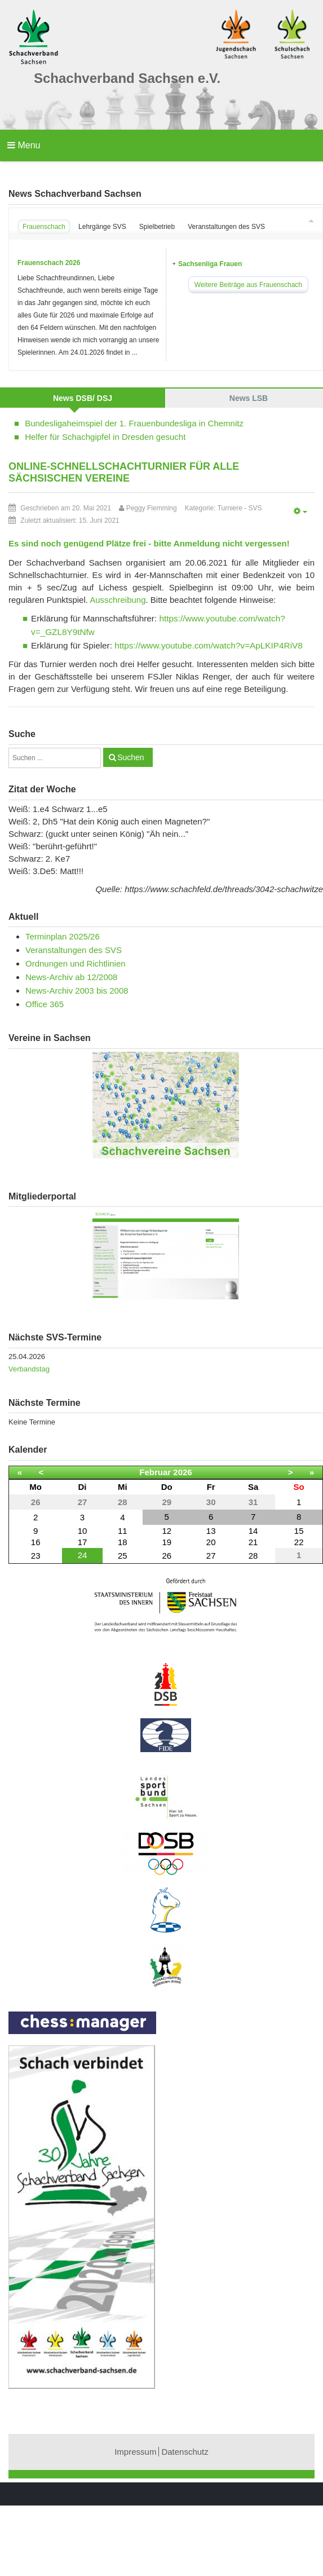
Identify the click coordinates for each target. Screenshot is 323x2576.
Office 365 (44, 1004)
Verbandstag (29, 1369)
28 (253, 1555)
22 (299, 1542)
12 (166, 1531)
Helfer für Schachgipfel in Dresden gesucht (105, 437)
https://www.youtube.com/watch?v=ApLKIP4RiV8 (208, 645)
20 (211, 1542)
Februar (155, 1472)
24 (82, 1555)
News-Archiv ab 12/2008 (71, 977)
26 (166, 1555)
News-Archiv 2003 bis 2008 (77, 990)
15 (299, 1531)
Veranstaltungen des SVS (73, 950)
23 (36, 1555)
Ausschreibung (117, 600)
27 (211, 1555)
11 (122, 1531)
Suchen (130, 757)
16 (36, 1542)
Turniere (230, 508)
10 (82, 1531)
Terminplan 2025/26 (62, 936)
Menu (23, 145)
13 (211, 1531)
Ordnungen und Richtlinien (75, 963)
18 (122, 1542)
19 (166, 1542)
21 (253, 1542)
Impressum (135, 2451)
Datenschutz (184, 2451)
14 (253, 1531)
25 (122, 1555)
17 (82, 1542)
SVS (255, 508)
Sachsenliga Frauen (210, 264)
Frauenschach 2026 (48, 263)
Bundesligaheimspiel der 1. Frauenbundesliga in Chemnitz (134, 423)
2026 (182, 1472)
